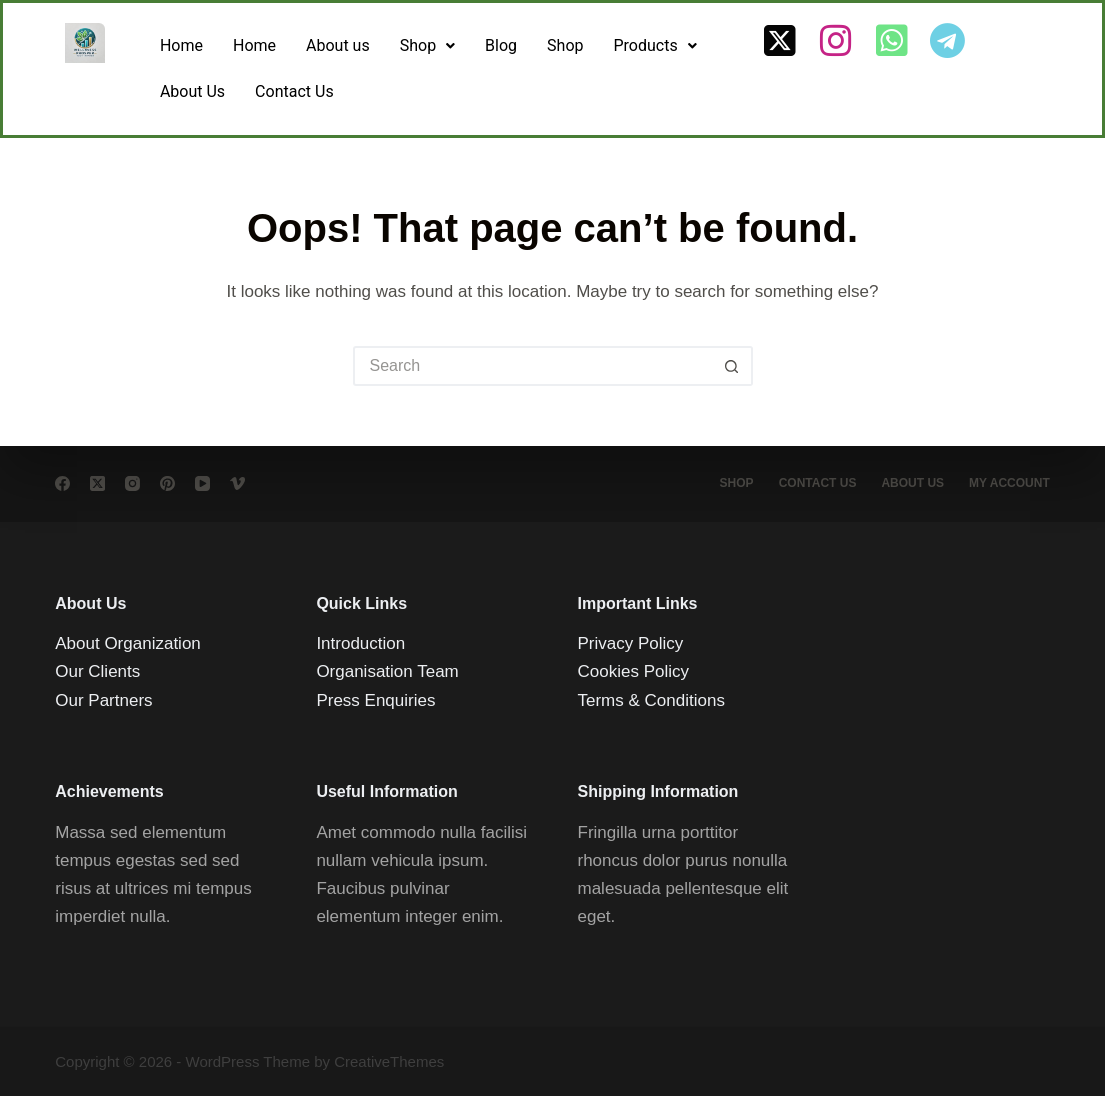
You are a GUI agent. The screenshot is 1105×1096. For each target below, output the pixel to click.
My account (1009, 483)
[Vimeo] (237, 483)
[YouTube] (202, 483)
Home (181, 45)
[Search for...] (533, 366)
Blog (501, 45)
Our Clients (97, 671)
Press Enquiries (375, 699)
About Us (192, 91)
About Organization (128, 643)
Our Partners (103, 699)
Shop (427, 45)
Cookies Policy (634, 671)
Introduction (360, 643)
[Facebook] (62, 483)
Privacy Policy (631, 643)
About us (338, 45)
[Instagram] (132, 483)
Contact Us (294, 91)
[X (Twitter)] (97, 483)
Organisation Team (387, 671)
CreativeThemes (389, 1061)
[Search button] (733, 366)
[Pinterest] (167, 483)
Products (655, 45)
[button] (427, 46)
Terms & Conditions (651, 699)
